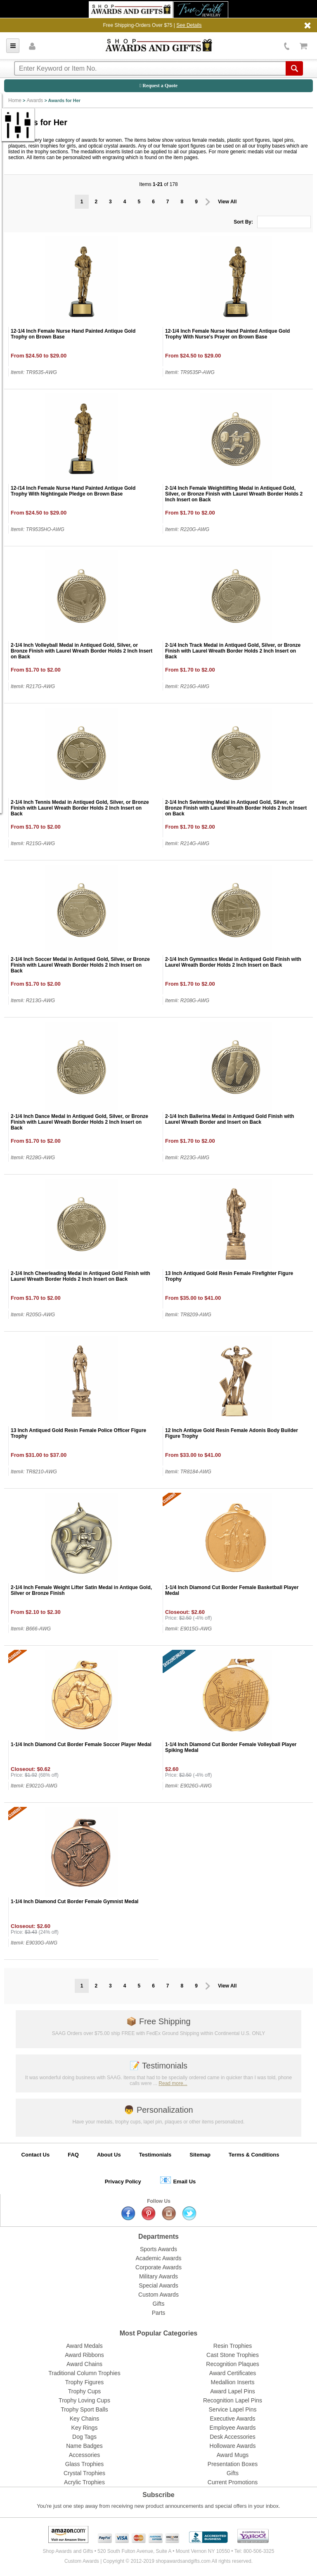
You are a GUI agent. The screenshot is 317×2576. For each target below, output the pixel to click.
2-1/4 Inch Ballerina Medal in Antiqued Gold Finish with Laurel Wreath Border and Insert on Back (229, 1119)
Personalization (158, 2109)
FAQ (73, 2155)
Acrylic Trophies (84, 2482)
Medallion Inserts (233, 2382)
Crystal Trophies (84, 2473)
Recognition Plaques (232, 2364)
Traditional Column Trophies (84, 2373)
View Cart (304, 46)
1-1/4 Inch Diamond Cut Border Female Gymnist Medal (74, 1901)
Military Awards (158, 2276)
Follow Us (158, 2201)
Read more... (172, 2083)
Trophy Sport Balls (84, 2409)
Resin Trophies (232, 2345)
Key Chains (84, 2418)
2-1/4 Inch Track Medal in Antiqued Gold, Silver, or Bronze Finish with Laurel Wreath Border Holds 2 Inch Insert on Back (232, 651)
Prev (208, 201)
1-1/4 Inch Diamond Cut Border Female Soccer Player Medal (81, 1744)
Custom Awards (158, 2294)
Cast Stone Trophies (232, 2355)
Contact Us (35, 2155)
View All (227, 202)
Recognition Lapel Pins (232, 2400)
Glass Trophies (84, 2464)
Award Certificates (232, 2373)
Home (14, 100)
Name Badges (84, 2446)
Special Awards (158, 2285)
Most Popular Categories (158, 2333)
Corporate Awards (158, 2267)
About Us (109, 2155)
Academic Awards (158, 2258)
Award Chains (84, 2364)
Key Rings (84, 2427)
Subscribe (158, 2494)
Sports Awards (158, 2249)
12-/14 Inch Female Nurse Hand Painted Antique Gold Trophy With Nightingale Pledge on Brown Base (73, 491)
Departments (158, 2236)
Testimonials (158, 2065)
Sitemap (200, 2155)
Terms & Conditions (254, 2155)
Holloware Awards (233, 2446)
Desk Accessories (232, 2436)
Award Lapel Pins (232, 2391)
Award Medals (84, 2345)
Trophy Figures (84, 2382)
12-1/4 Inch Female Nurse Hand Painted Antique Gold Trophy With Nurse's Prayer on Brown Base (227, 334)
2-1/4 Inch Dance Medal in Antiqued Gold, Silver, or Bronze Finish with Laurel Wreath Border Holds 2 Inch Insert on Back (79, 1122)
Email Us (177, 2179)
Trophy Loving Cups (84, 2400)
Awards (35, 100)
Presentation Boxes (233, 2464)
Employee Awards (233, 2427)
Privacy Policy (123, 2181)
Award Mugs (233, 2455)
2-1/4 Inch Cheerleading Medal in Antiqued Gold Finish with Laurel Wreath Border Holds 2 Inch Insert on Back (80, 1276)
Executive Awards (232, 2418)
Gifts (159, 2303)
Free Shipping (158, 2021)
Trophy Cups (84, 2391)
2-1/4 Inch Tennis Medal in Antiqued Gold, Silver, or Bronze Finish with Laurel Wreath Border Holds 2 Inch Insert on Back (80, 808)
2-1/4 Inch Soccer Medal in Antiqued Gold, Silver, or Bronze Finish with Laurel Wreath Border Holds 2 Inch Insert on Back (80, 965)
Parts (159, 2312)
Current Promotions (233, 2482)
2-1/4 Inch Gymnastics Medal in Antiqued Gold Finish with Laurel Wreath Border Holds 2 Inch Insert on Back (233, 962)
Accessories (84, 2455)
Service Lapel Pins (233, 2409)
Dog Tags (84, 2436)
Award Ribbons (84, 2355)
